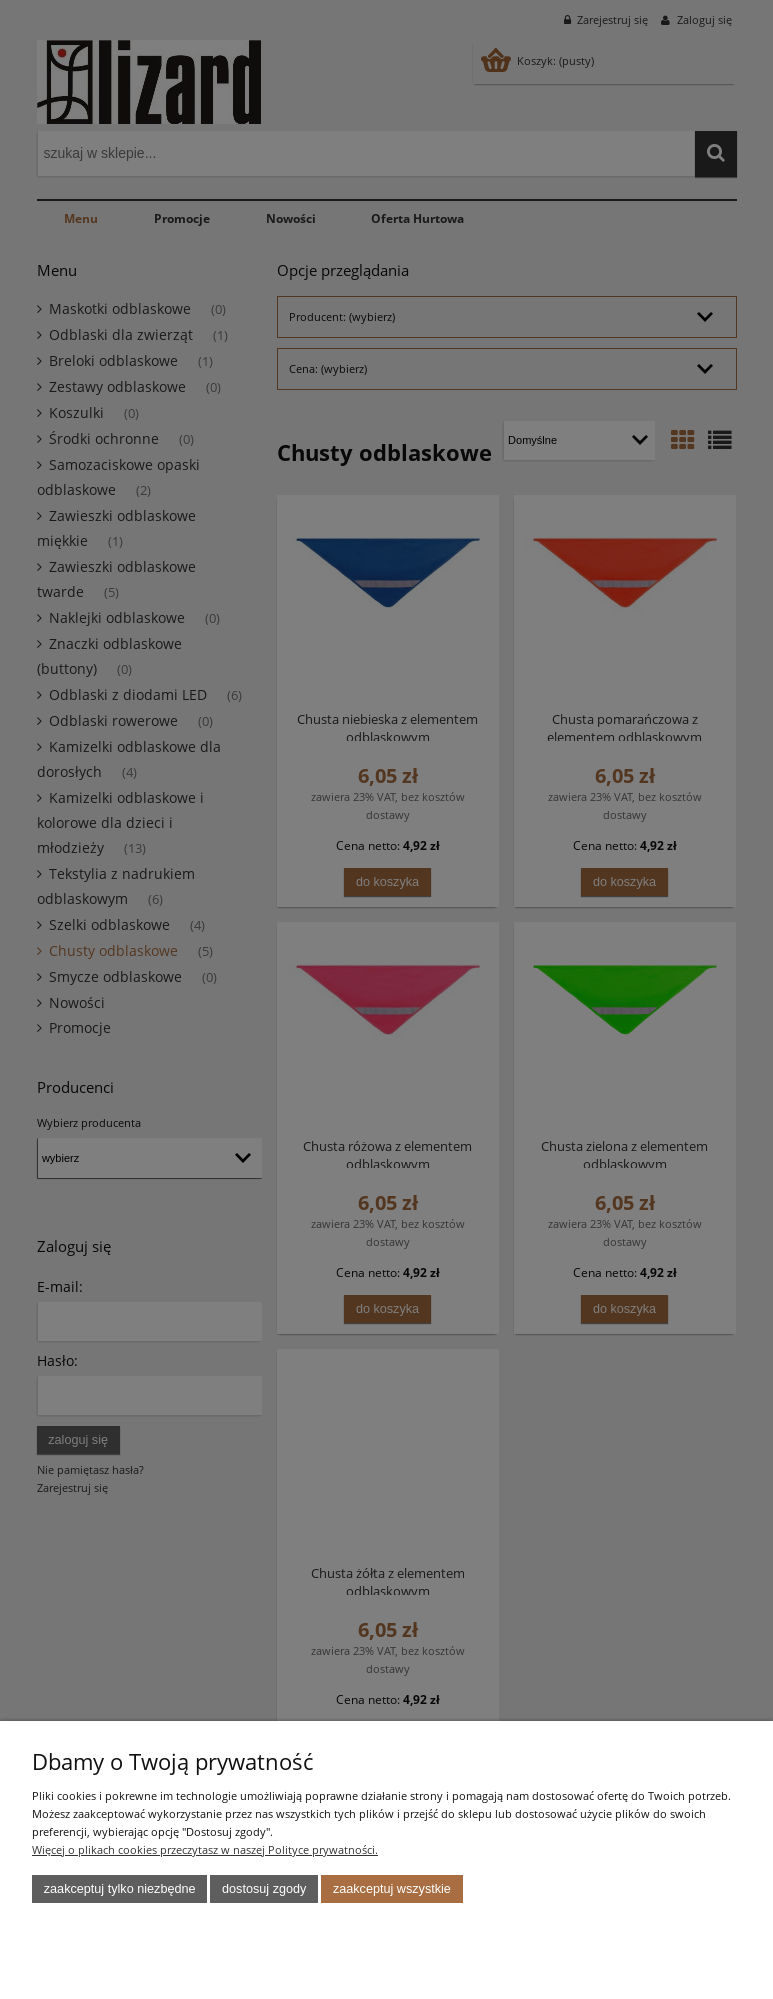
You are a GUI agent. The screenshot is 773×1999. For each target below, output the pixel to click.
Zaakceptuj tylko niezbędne (120, 1889)
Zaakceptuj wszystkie (392, 1889)
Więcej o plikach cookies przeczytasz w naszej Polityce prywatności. (205, 1849)
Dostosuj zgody (264, 1889)
